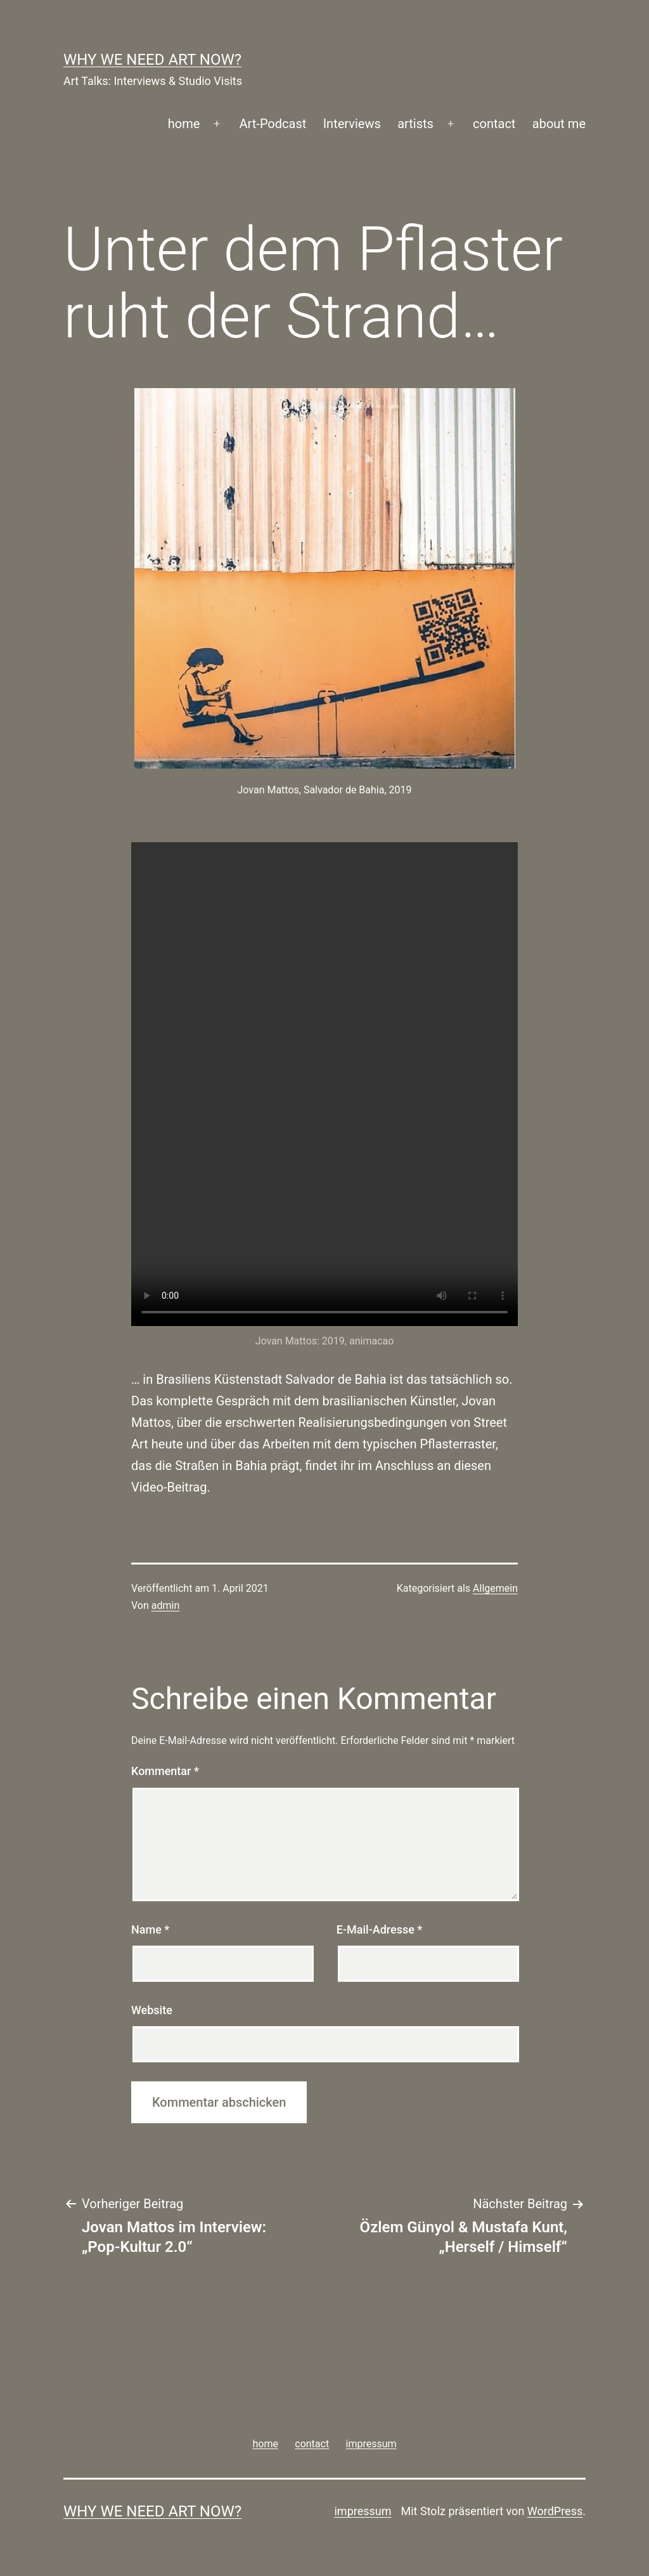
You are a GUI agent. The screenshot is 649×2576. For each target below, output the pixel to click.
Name (150, 1929)
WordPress (554, 2511)
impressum (362, 2511)
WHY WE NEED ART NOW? (152, 59)
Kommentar (165, 1771)
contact (494, 123)
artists (415, 123)
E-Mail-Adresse (380, 1929)
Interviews (352, 123)
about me (559, 123)
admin (165, 1605)
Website (151, 2010)
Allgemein (495, 1588)
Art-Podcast (273, 123)
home (184, 123)
